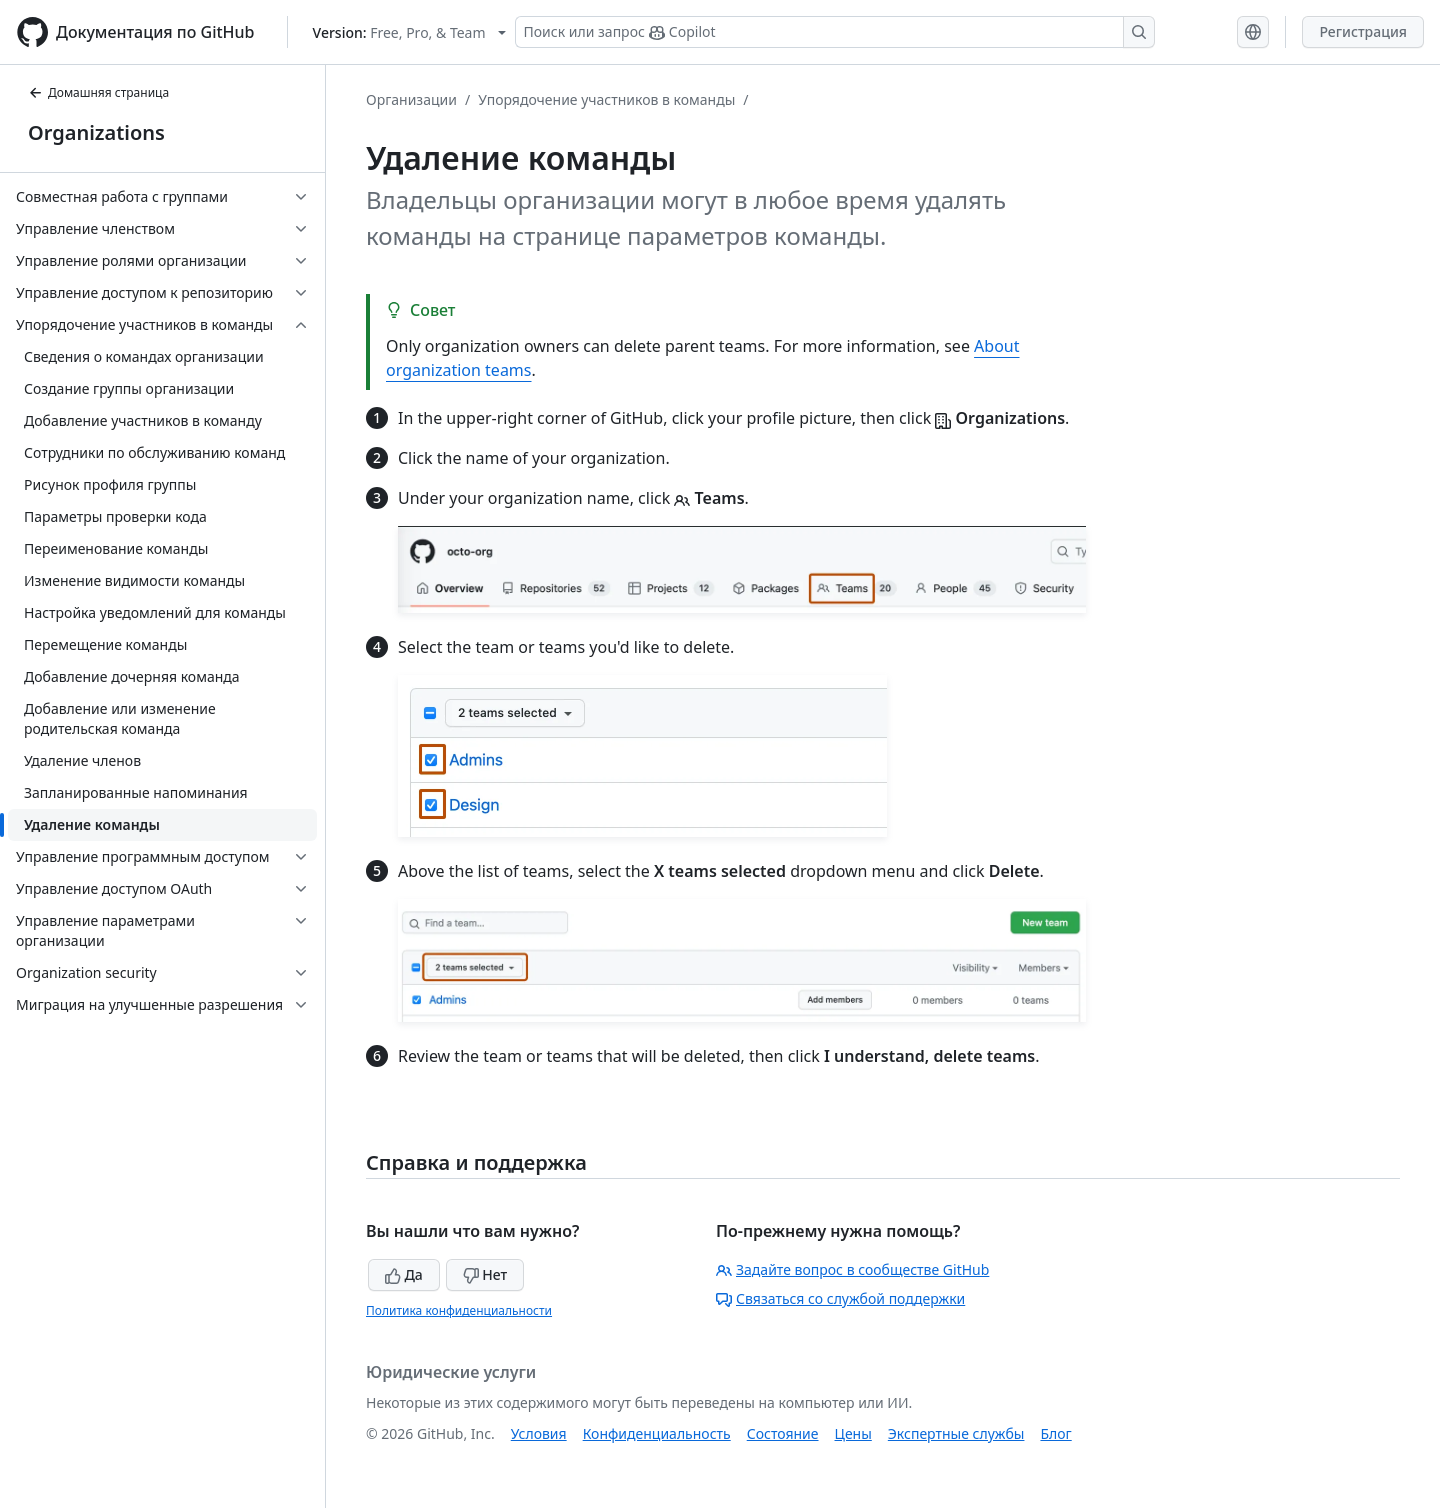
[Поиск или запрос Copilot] (835, 32)
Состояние (783, 1433)
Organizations (96, 132)
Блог (1055, 1433)
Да (404, 1274)
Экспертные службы (956, 1433)
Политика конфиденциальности (459, 1310)
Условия (539, 1433)
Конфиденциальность (657, 1433)
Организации (411, 99)
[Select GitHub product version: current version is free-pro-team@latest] (409, 32)
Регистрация (1363, 31)
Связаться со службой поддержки (840, 1298)
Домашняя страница (98, 92)
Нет (485, 1274)
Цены (853, 1433)
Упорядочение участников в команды (606, 99)
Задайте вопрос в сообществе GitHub (852, 1269)
